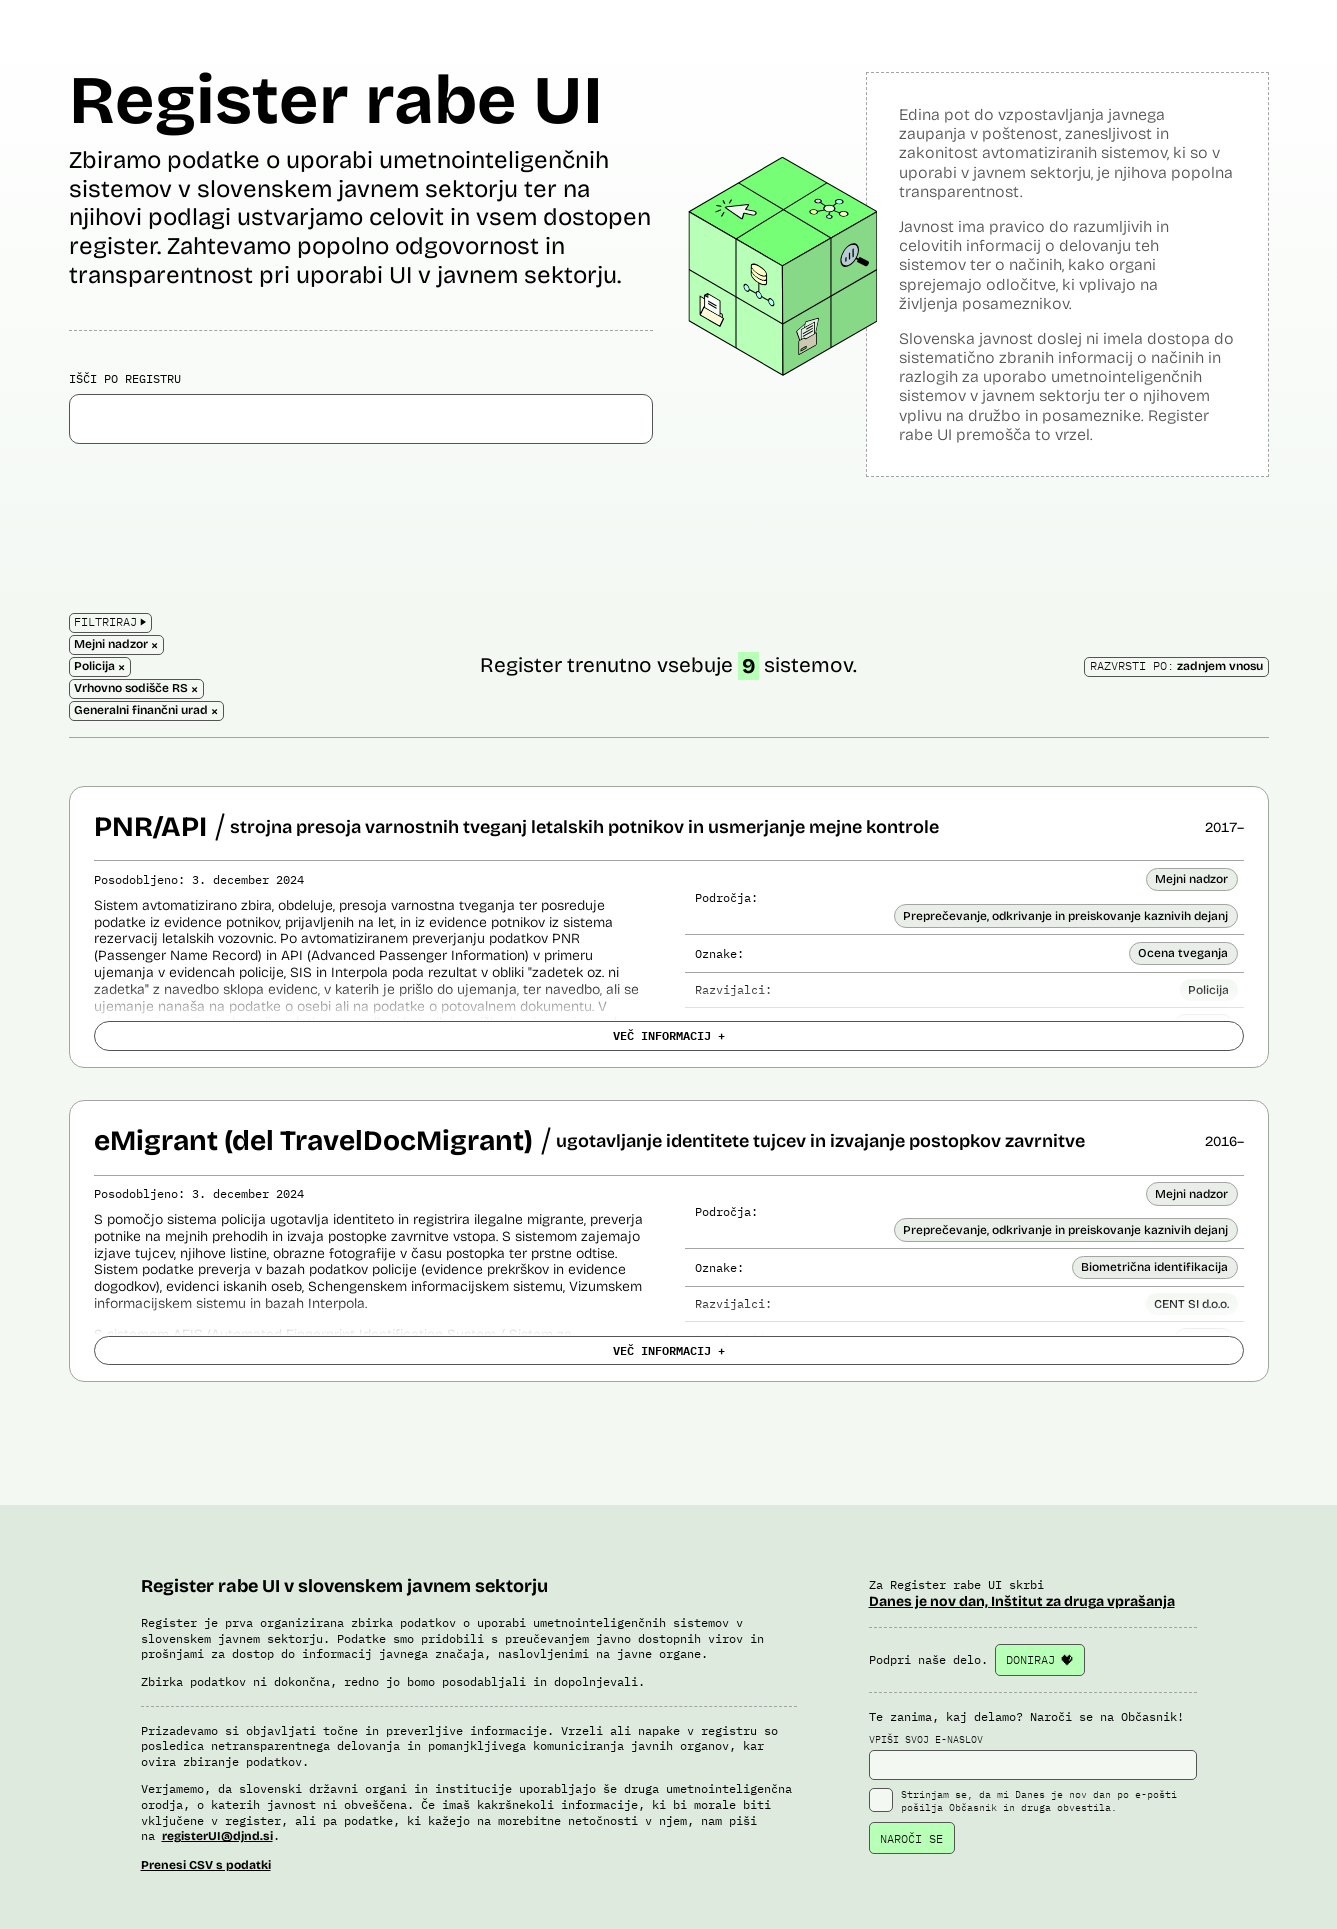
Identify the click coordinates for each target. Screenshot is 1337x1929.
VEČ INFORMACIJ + (669, 1035)
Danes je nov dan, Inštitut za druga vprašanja (1022, 1601)
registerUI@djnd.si (217, 1836)
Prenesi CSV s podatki (206, 1865)
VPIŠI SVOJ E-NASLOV (1033, 1757)
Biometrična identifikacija (1154, 1267)
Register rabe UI (336, 100)
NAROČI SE (911, 1838)
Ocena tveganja (1183, 953)
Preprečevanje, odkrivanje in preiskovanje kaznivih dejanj (1065, 916)
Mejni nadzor (1191, 879)
